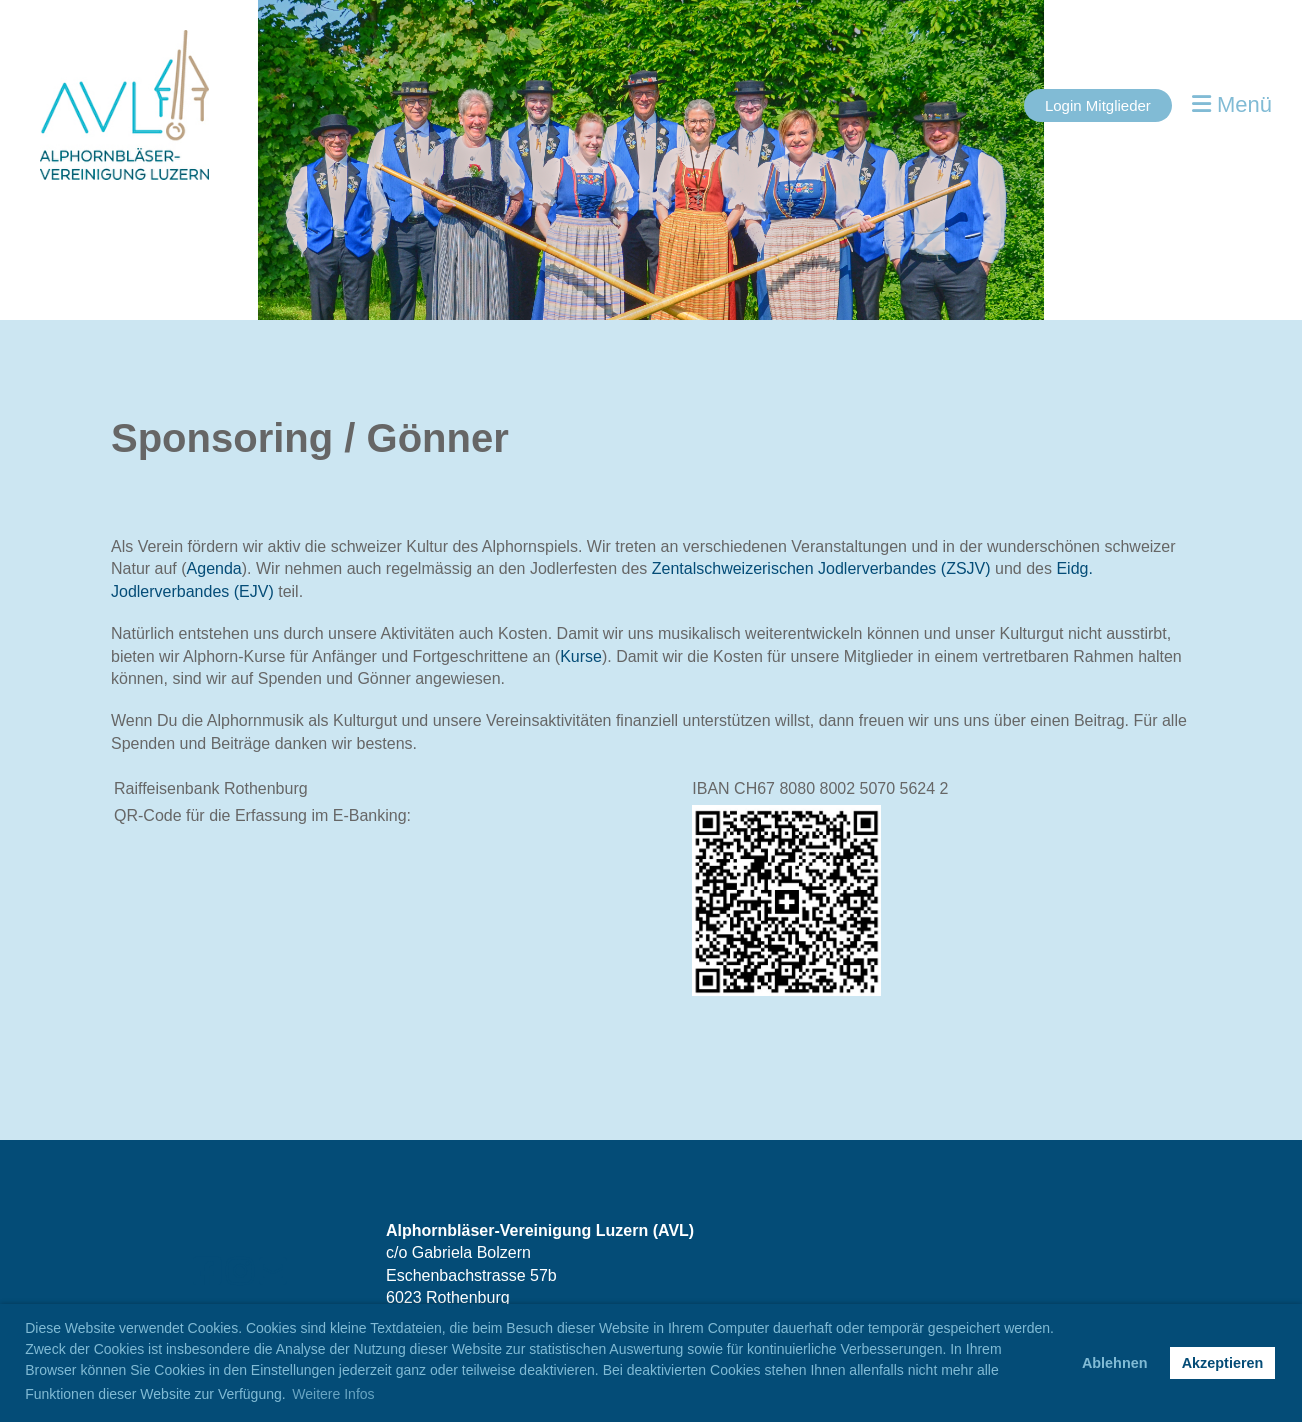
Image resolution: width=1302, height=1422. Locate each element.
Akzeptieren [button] (1223, 1363)
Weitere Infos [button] (333, 1394)
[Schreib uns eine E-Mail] (273, 1272)
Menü (1232, 104)
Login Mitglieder (1098, 105)
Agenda (214, 568)
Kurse (581, 656)
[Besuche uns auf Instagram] (240, 1272)
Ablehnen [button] (1115, 1363)
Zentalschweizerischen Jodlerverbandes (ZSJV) (821, 568)
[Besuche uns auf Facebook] (207, 1272)
